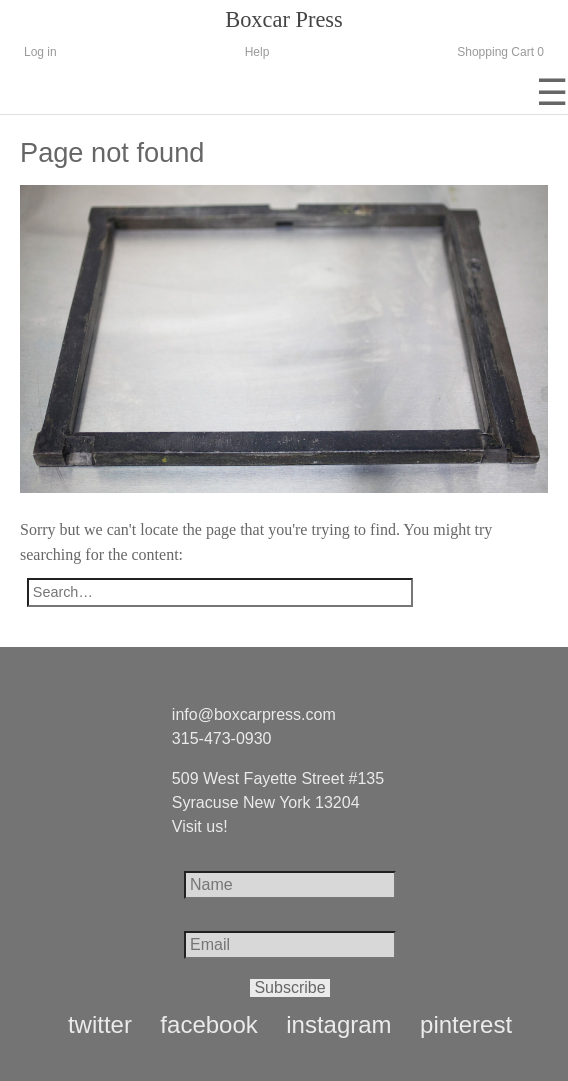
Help (257, 52)
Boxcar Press (284, 19)
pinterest (466, 1025)
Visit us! (200, 826)
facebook (208, 1025)
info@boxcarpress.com (254, 714)
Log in (40, 52)
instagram (338, 1025)
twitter (100, 1025)
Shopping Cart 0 (500, 52)
